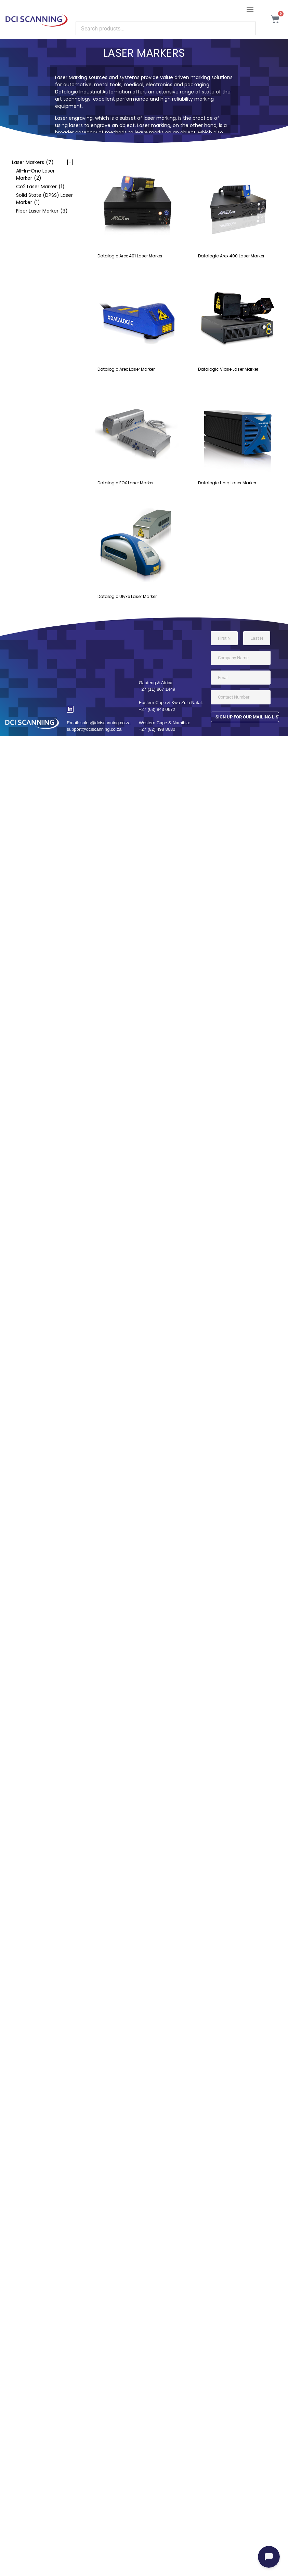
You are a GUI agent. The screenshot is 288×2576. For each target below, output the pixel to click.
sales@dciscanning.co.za (105, 722)
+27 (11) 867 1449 (157, 689)
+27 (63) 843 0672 (157, 709)
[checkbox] (39, 162)
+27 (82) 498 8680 (157, 729)
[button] (250, 9)
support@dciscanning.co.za (94, 729)
